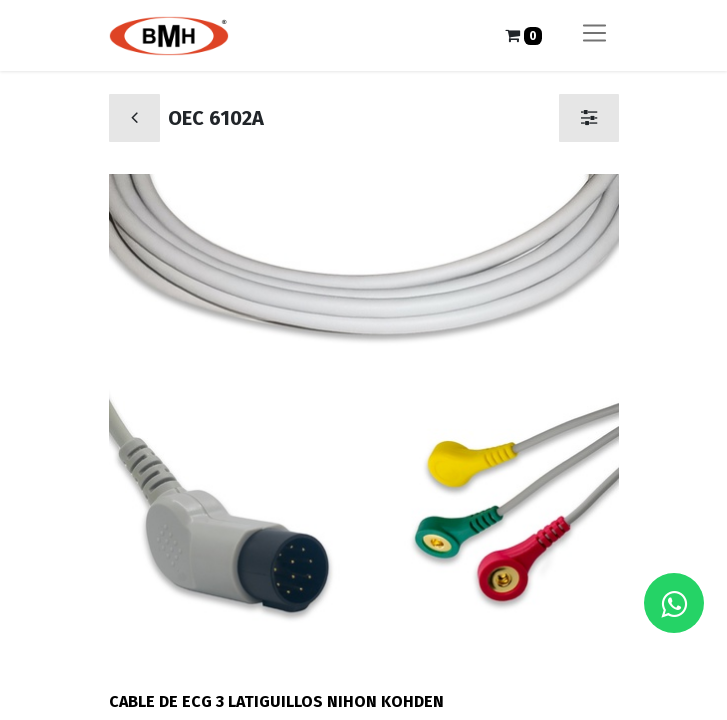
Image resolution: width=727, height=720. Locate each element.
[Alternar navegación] (594, 35)
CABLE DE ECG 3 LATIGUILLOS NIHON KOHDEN (276, 701)
